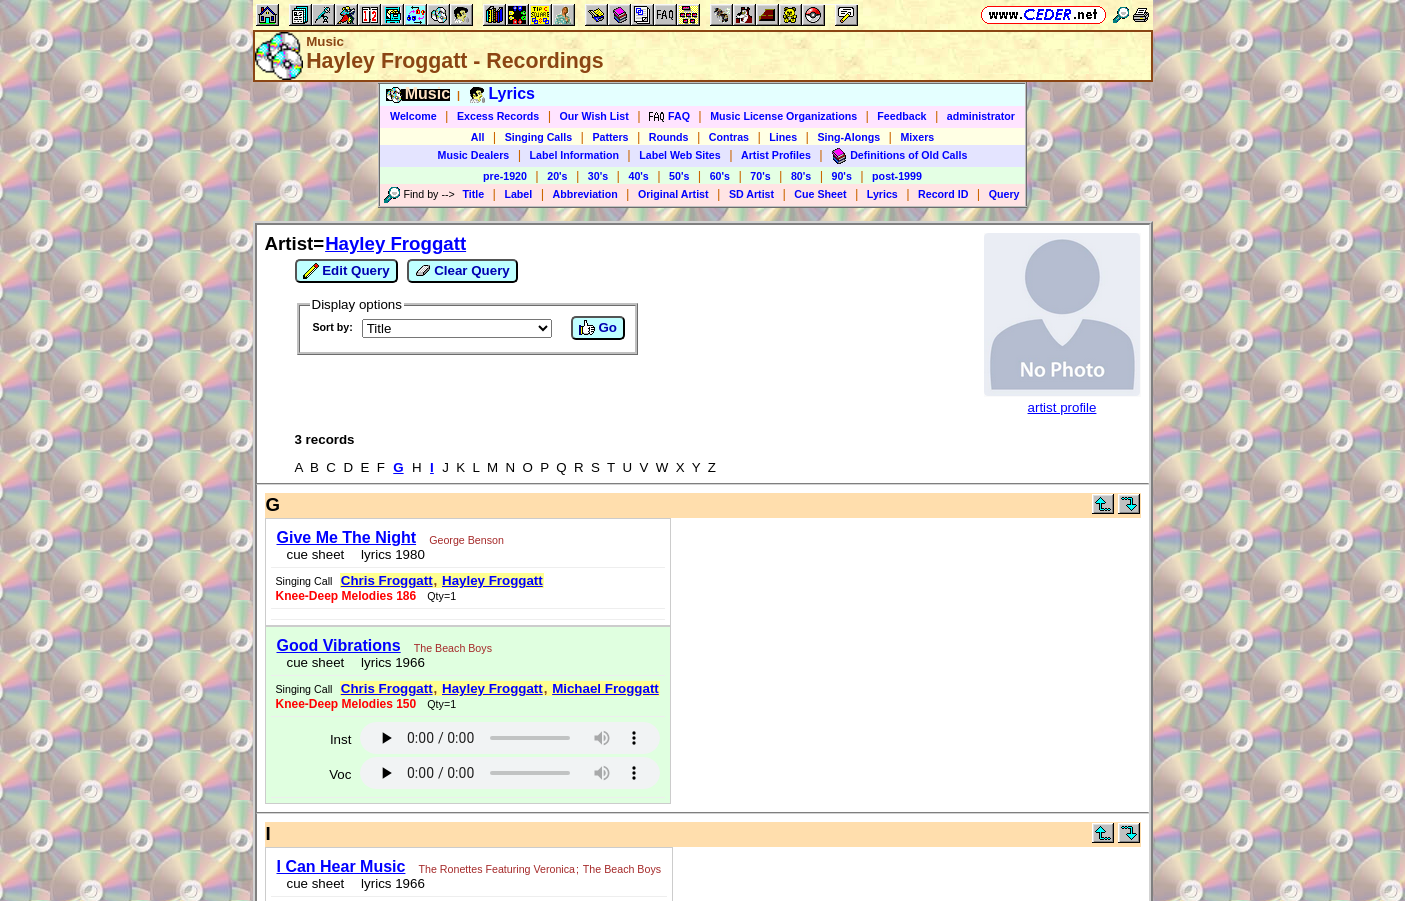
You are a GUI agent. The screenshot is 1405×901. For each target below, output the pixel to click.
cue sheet (316, 554)
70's (760, 176)
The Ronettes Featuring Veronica (497, 869)
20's (557, 176)
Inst (340, 739)
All (478, 137)
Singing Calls (539, 137)
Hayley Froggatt (395, 243)
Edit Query (346, 271)
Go (598, 328)
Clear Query (462, 271)
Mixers (917, 137)
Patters (610, 137)
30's (598, 176)
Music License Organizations (783, 116)
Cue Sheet (820, 194)
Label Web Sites (680, 155)
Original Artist (673, 194)
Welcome (413, 116)
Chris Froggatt (387, 580)
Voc (340, 774)
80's (801, 176)
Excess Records (498, 116)
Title (473, 194)
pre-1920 (505, 176)
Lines (783, 137)
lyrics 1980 (389, 554)
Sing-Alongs (848, 137)
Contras (729, 137)
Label (518, 194)
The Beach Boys (453, 648)
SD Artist (751, 194)
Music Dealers (474, 155)
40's (638, 176)
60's (720, 176)
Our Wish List (594, 116)
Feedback (901, 116)
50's (679, 176)
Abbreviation (585, 194)
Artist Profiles (776, 155)
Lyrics (882, 194)
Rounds (669, 137)
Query (1004, 194)
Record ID (943, 194)
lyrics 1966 (389, 662)
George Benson (466, 540)
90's (842, 176)
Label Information (574, 155)
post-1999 (897, 176)
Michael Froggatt (605, 688)
